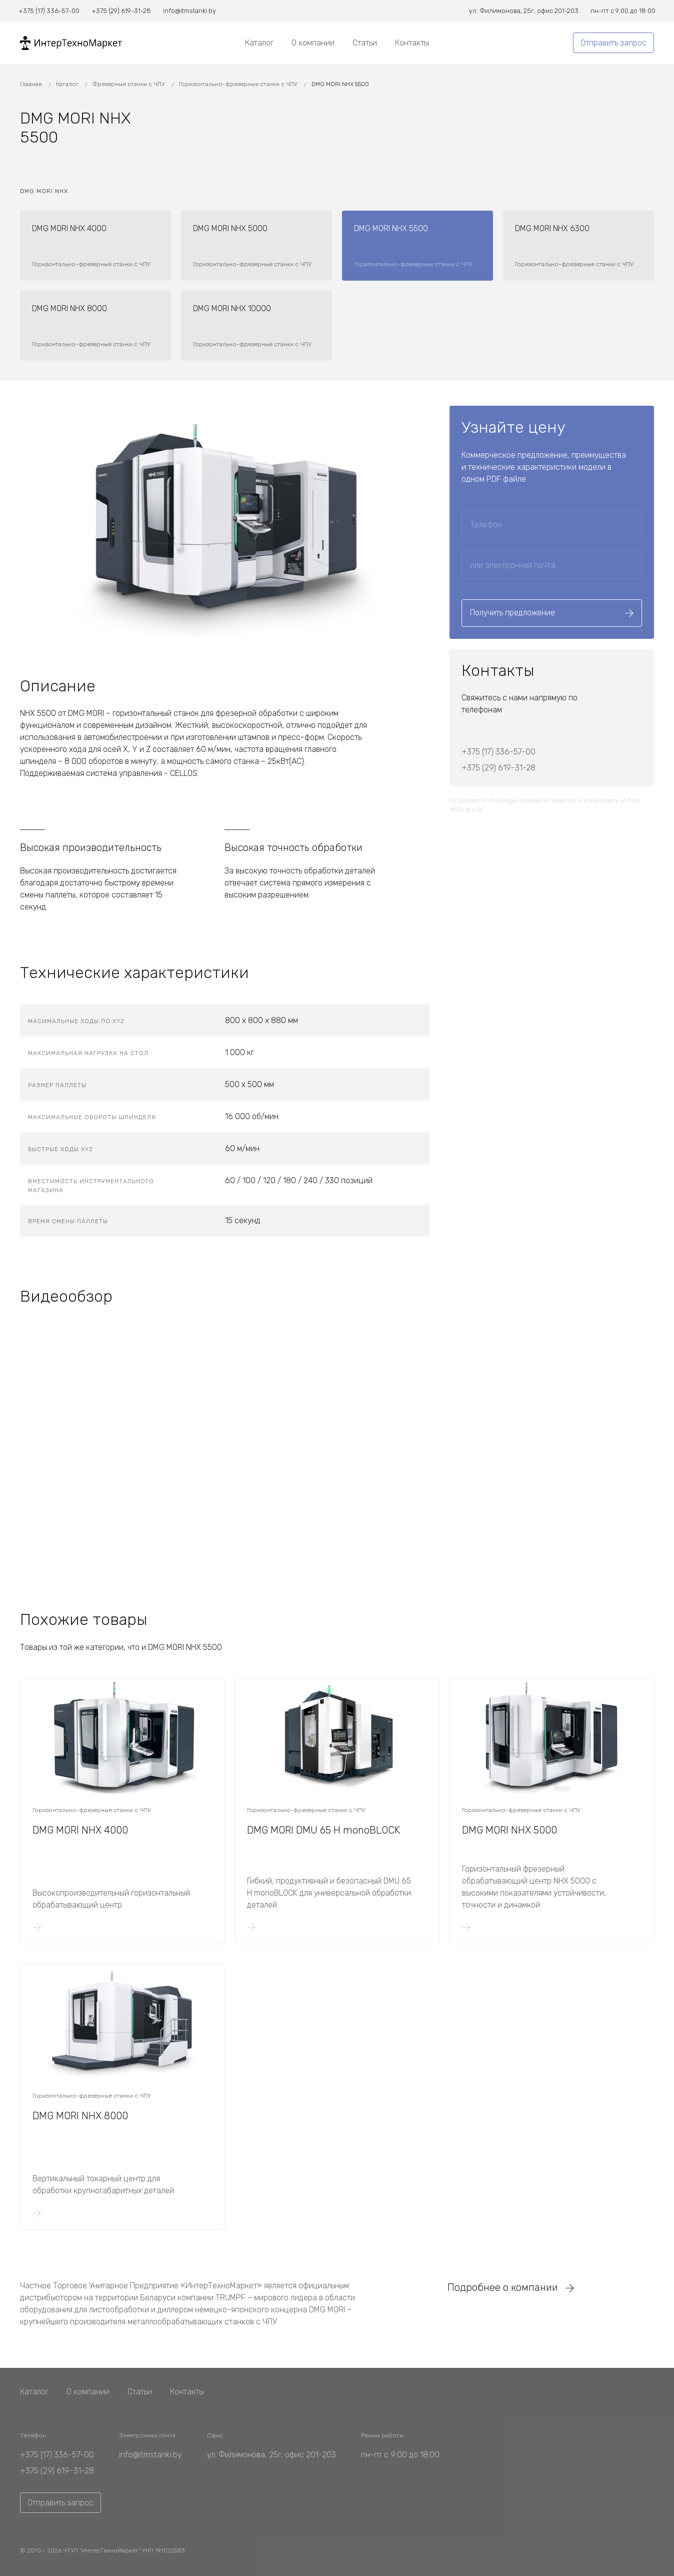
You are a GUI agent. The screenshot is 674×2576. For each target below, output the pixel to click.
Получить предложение (552, 612)
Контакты (412, 43)
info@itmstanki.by (150, 2454)
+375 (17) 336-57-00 (499, 751)
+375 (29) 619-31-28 (499, 767)
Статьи (364, 43)
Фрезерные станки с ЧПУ (129, 84)
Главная (32, 84)
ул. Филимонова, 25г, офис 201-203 (271, 2454)
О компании (313, 43)
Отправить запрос (613, 43)
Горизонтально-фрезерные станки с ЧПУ (239, 84)
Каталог (259, 43)
